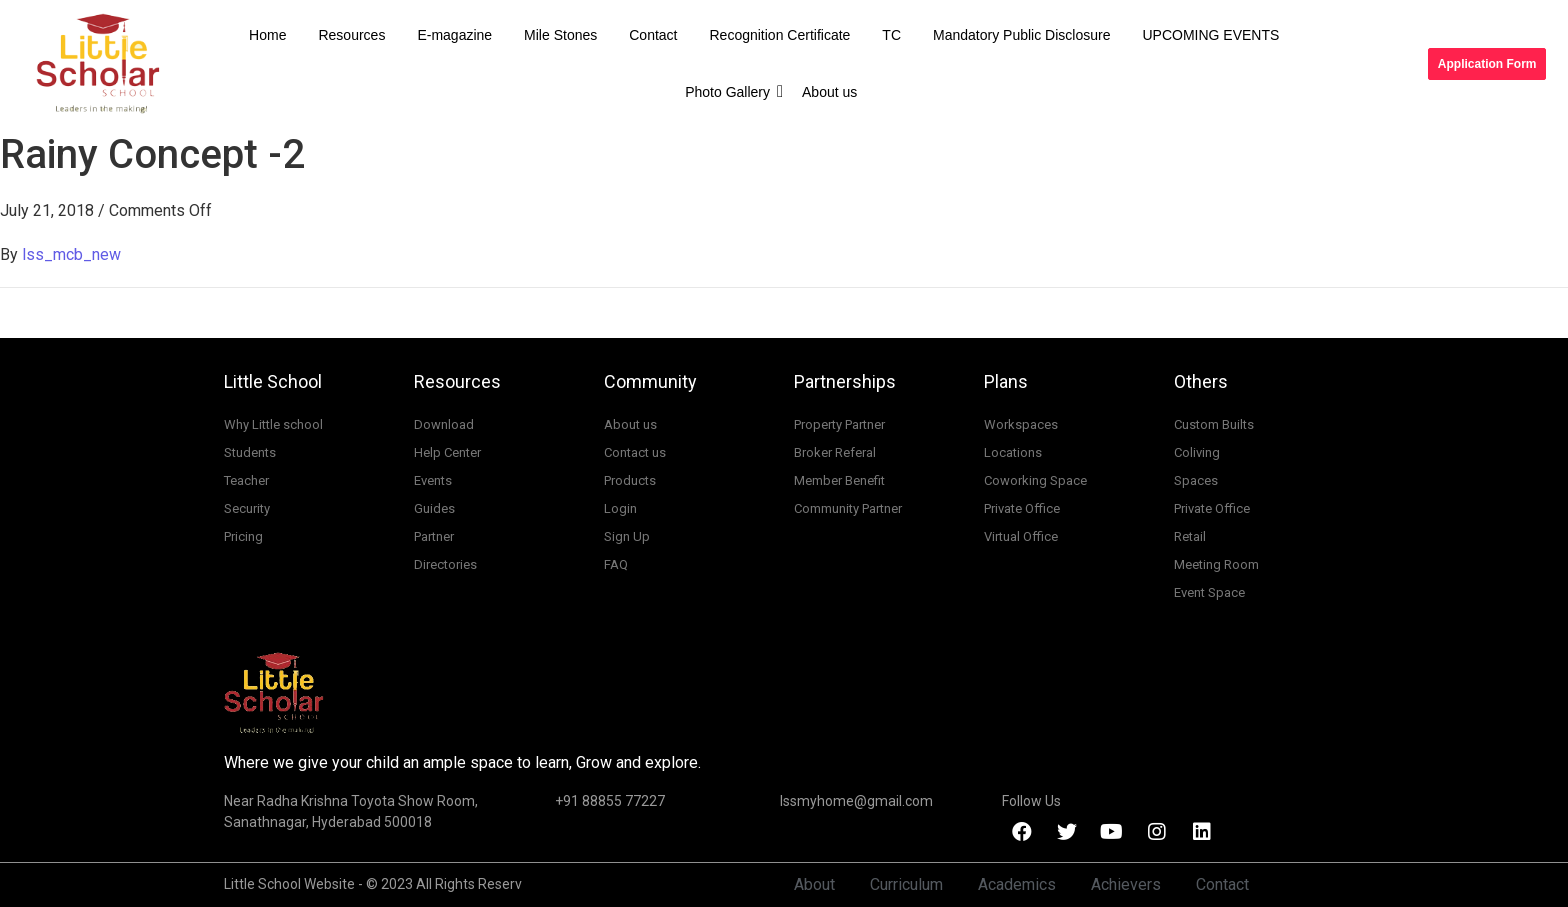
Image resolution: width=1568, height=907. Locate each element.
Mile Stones (560, 35)
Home (267, 35)
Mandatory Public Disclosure (1021, 35)
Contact (653, 35)
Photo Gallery (732, 91)
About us (829, 92)
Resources (351, 35)
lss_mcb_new (71, 254)
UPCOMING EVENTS (1210, 35)
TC (891, 35)
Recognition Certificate (780, 35)
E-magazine (454, 35)
